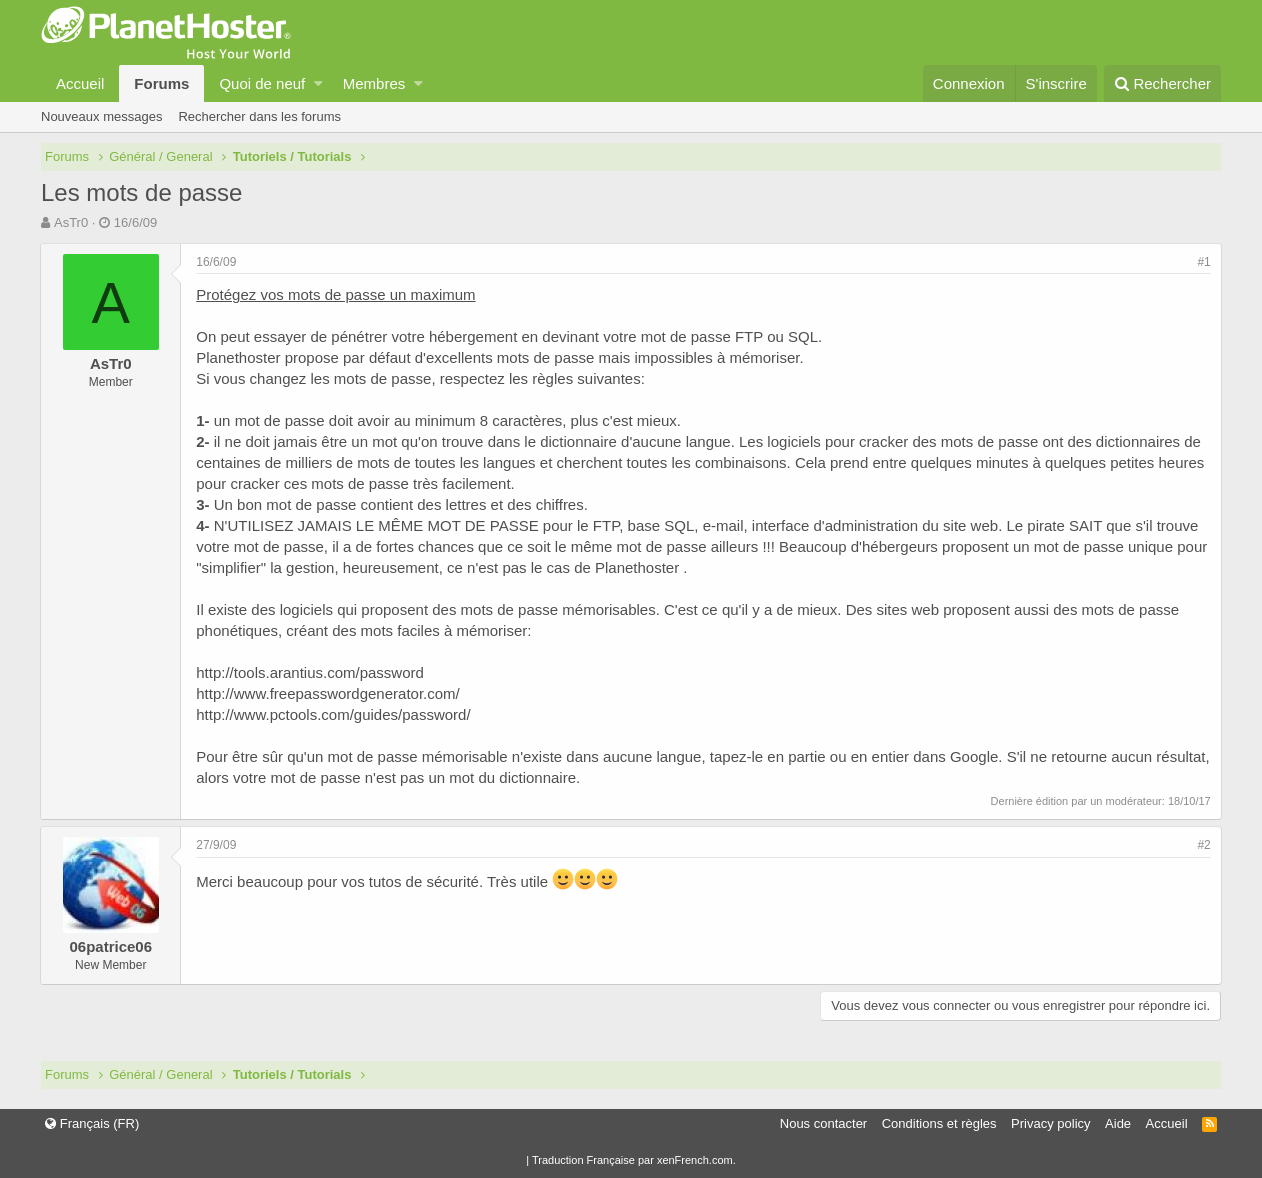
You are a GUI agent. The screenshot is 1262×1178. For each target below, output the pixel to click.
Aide (1118, 1123)
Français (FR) (92, 1123)
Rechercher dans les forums (259, 116)
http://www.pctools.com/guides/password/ (334, 714)
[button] (318, 83)
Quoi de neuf (262, 83)
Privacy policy (1050, 1123)
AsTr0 (71, 222)
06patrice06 (111, 946)
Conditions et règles (939, 1123)
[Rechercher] (1162, 83)
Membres (374, 83)
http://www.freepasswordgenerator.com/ (328, 693)
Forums (161, 83)
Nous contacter (823, 1123)
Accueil (80, 83)
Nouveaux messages (101, 116)
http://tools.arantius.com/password (311, 672)
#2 (1203, 845)
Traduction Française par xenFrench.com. (634, 1160)
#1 (1203, 262)
